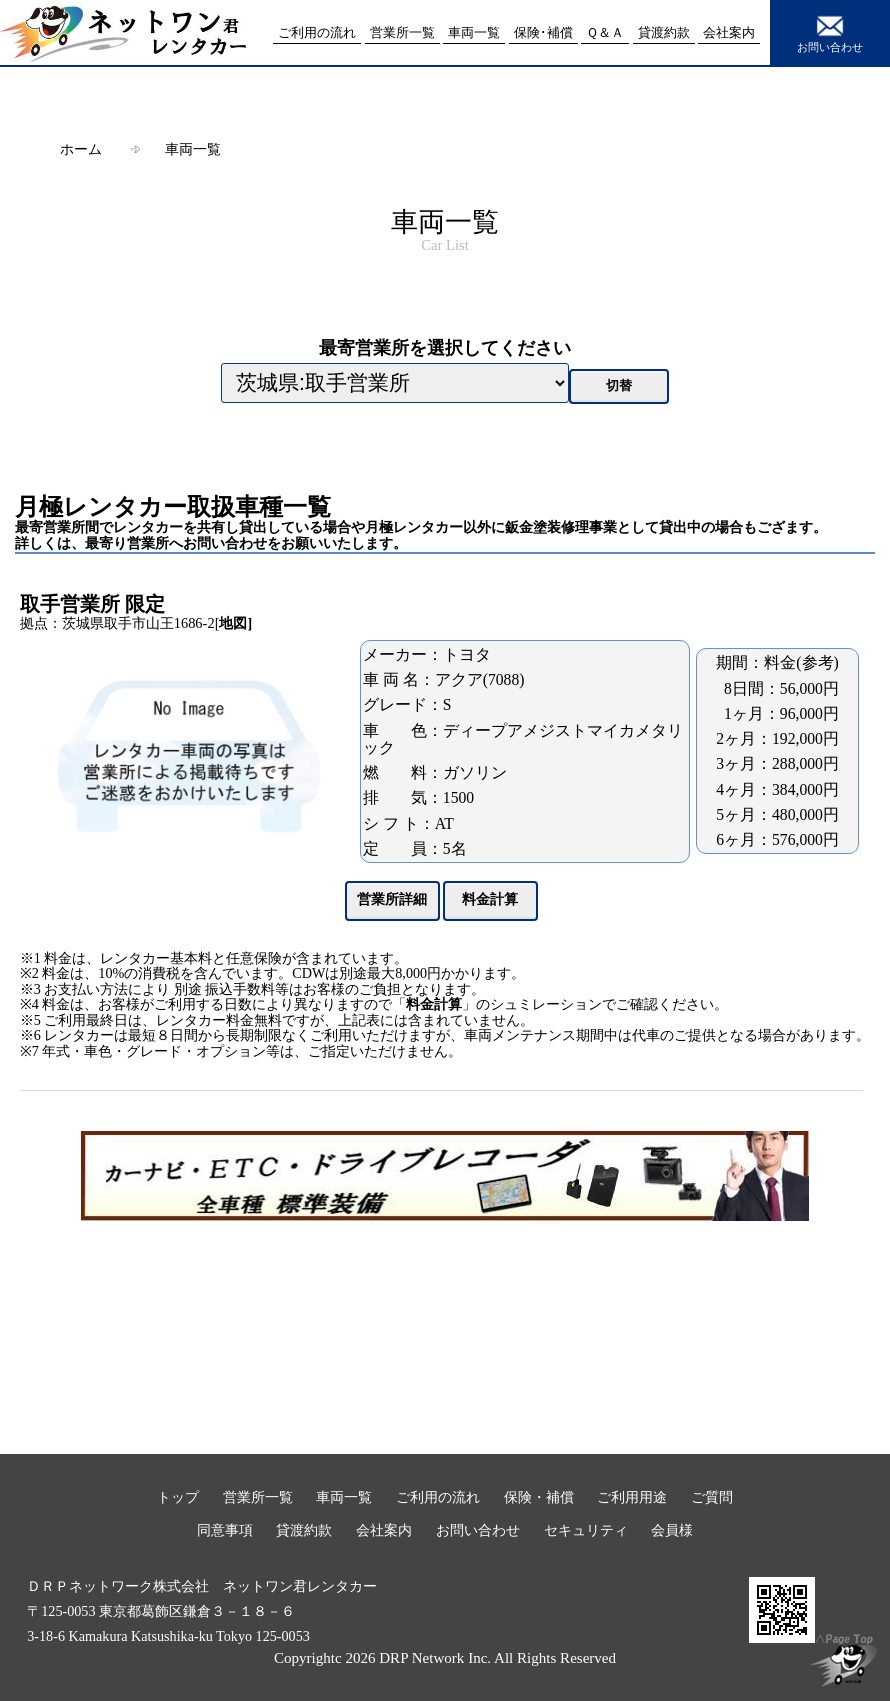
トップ (178, 1497)
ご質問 (712, 1497)
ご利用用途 (632, 1497)
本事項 (421, 1680)
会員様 (672, 1530)
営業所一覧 (258, 1497)
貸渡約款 (304, 1530)
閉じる (445, 1691)
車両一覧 (193, 149)
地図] (235, 623)
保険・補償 (539, 1497)
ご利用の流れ (438, 1497)
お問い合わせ (830, 32)
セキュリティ (586, 1530)
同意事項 (225, 1530)
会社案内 (384, 1530)
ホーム (81, 149)
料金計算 (434, 1004)
